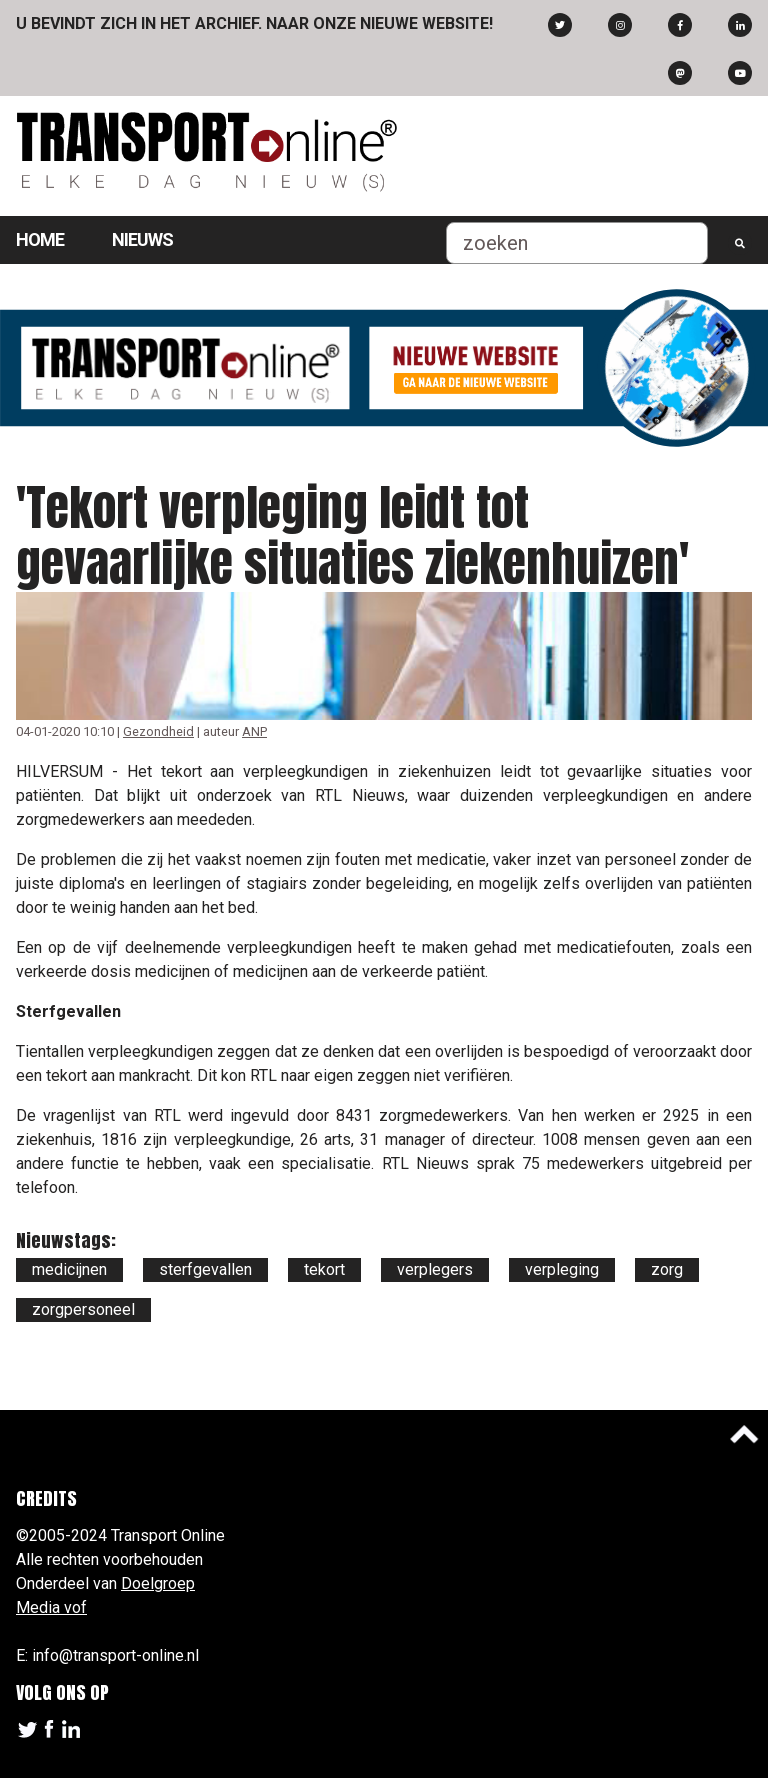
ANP (254, 731)
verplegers (435, 1269)
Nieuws (142, 239)
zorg (667, 1269)
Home (40, 239)
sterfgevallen (205, 1269)
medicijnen (69, 1269)
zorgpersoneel (83, 1309)
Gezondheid (158, 731)
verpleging (562, 1269)
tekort (324, 1269)
